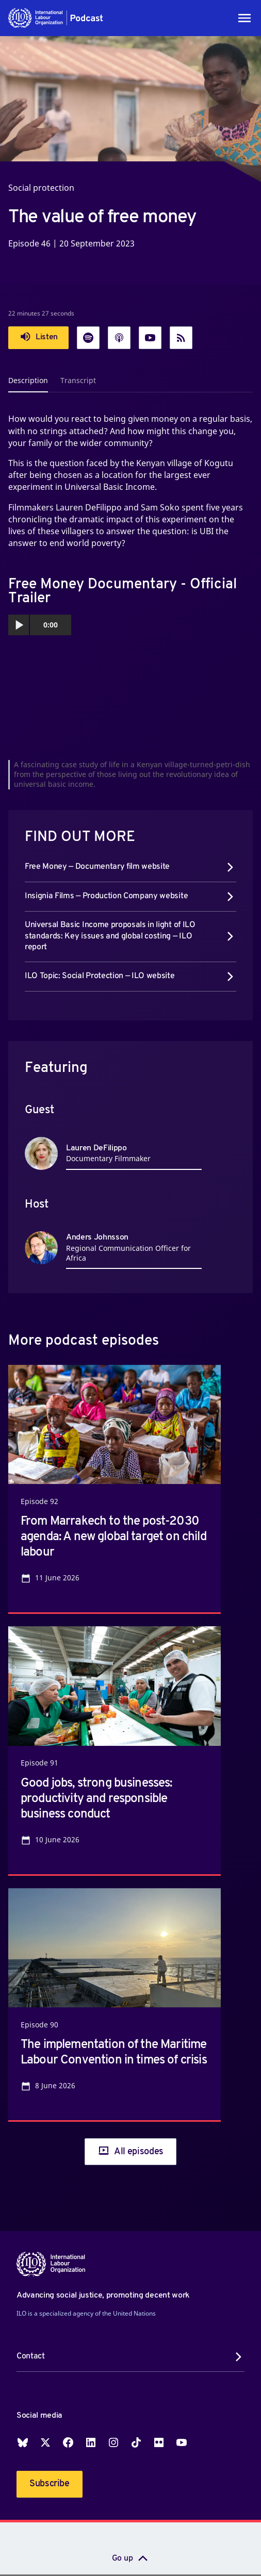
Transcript (78, 380)
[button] (56, 18)
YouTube (181, 2442)
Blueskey (23, 2442)
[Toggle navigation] (244, 18)
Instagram (113, 2442)
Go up (122, 2558)
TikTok (136, 2442)
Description (28, 380)
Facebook (68, 2442)
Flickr (159, 2442)
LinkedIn (91, 2442)
